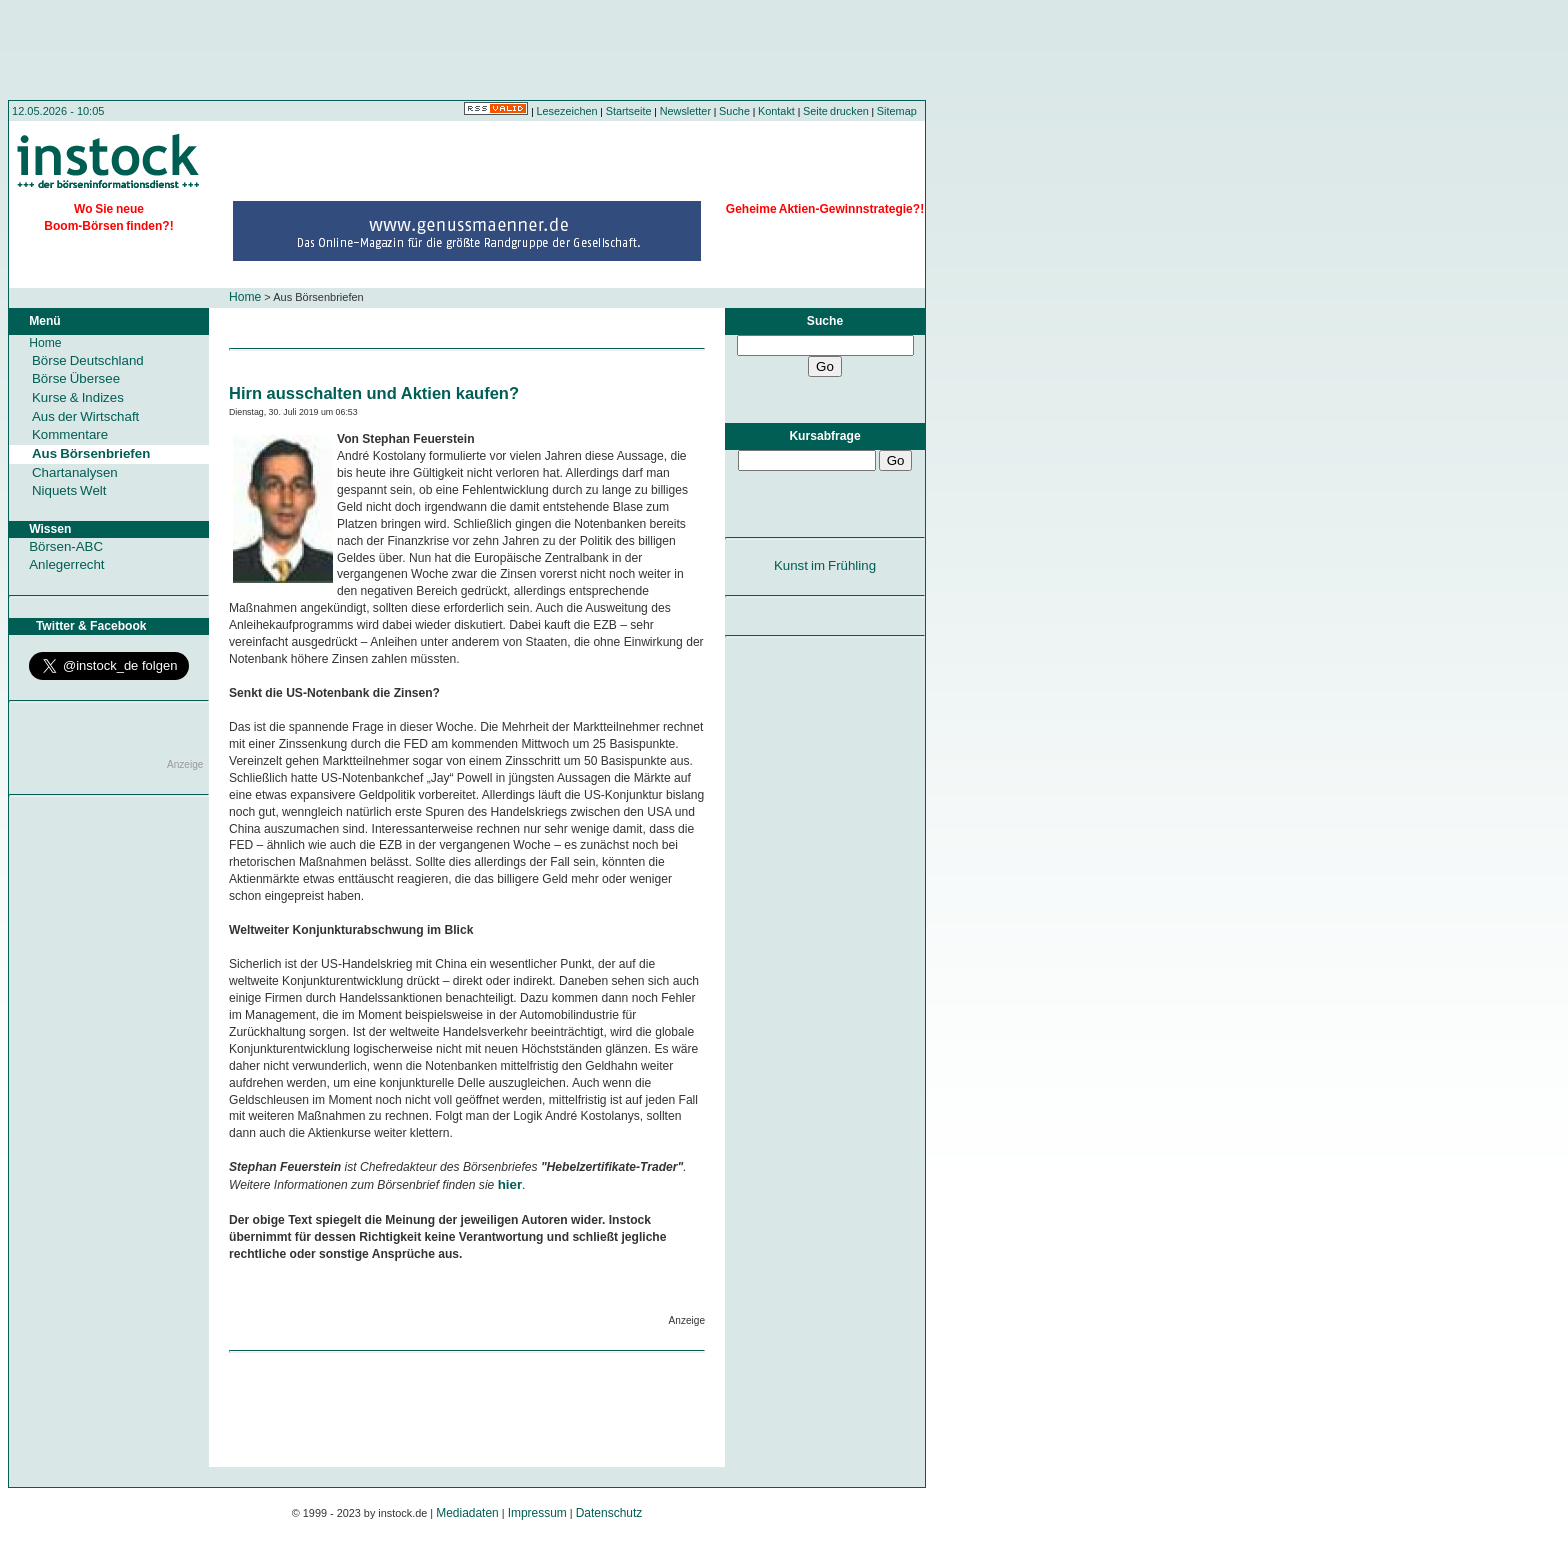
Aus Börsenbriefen (91, 453)
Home (245, 297)
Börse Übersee (76, 378)
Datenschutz (609, 1513)
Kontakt (776, 111)
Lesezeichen (567, 111)
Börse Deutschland (88, 360)
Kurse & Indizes (78, 397)
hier (510, 1184)
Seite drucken (836, 111)
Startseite (629, 111)
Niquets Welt (69, 490)
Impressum (537, 1513)
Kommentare (70, 434)
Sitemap (897, 111)
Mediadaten (467, 1513)
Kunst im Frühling (825, 565)
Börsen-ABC (66, 546)
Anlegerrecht (66, 564)
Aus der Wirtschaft (85, 416)
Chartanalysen (75, 472)
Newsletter (685, 111)
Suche (734, 111)
